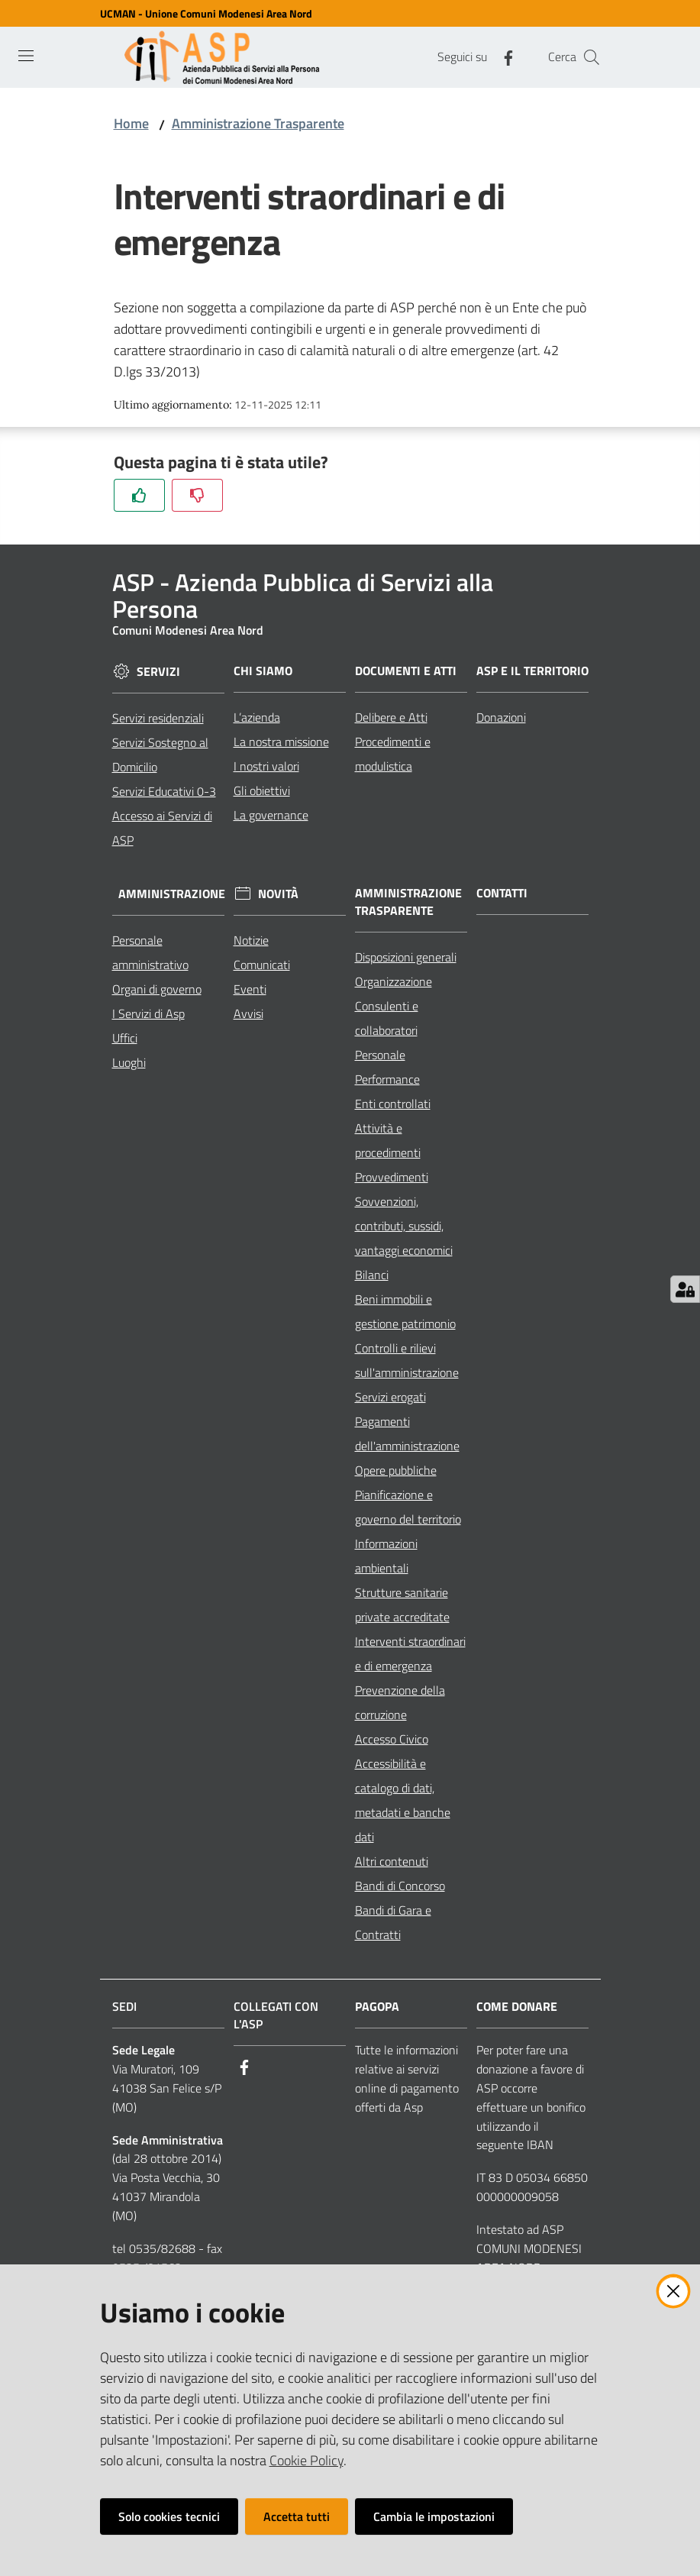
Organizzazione (393, 981)
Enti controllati (393, 1103)
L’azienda (257, 717)
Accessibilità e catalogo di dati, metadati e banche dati (402, 1800)
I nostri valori (266, 766)
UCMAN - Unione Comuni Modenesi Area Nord (206, 13)
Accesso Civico (391, 1739)
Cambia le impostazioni (434, 2516)
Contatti (501, 893)
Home (131, 123)
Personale (380, 1055)
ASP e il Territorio (532, 671)
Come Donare (516, 2006)
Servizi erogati (390, 1397)
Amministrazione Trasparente (258, 123)
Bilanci (372, 1274)
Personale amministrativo (150, 952)
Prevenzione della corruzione (400, 1702)
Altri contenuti (391, 1861)
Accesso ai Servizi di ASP (162, 827)
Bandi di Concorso (400, 1885)
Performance (387, 1079)
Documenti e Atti (405, 671)
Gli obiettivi (262, 790)
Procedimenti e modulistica (393, 753)
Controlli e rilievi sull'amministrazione (407, 1360)
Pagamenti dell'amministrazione (407, 1433)
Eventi (250, 989)
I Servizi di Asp (148, 1013)
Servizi (158, 671)
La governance (271, 815)
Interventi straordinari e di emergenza (410, 1653)
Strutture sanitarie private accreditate (402, 1604)
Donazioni (501, 717)
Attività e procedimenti (388, 1140)
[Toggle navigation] (26, 56)
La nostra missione (281, 741)
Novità (278, 894)
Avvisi (248, 1013)
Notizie (251, 940)
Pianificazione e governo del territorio (408, 1506)
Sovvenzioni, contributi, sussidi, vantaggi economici (404, 1225)
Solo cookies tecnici (169, 2516)
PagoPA (377, 2006)
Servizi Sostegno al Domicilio (160, 754)
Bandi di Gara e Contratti (393, 1922)
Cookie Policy (306, 2460)
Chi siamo (263, 671)
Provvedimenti (391, 1177)
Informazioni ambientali (386, 1555)
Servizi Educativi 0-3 (164, 791)
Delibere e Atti (391, 717)
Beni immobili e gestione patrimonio (405, 1311)
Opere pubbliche (396, 1470)
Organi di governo (157, 989)
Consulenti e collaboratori (386, 1018)
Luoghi (129, 1062)
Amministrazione (171, 894)
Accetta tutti (296, 2516)
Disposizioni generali (405, 957)
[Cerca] (591, 57)
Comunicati (262, 964)
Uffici (124, 1038)
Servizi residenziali (158, 718)
